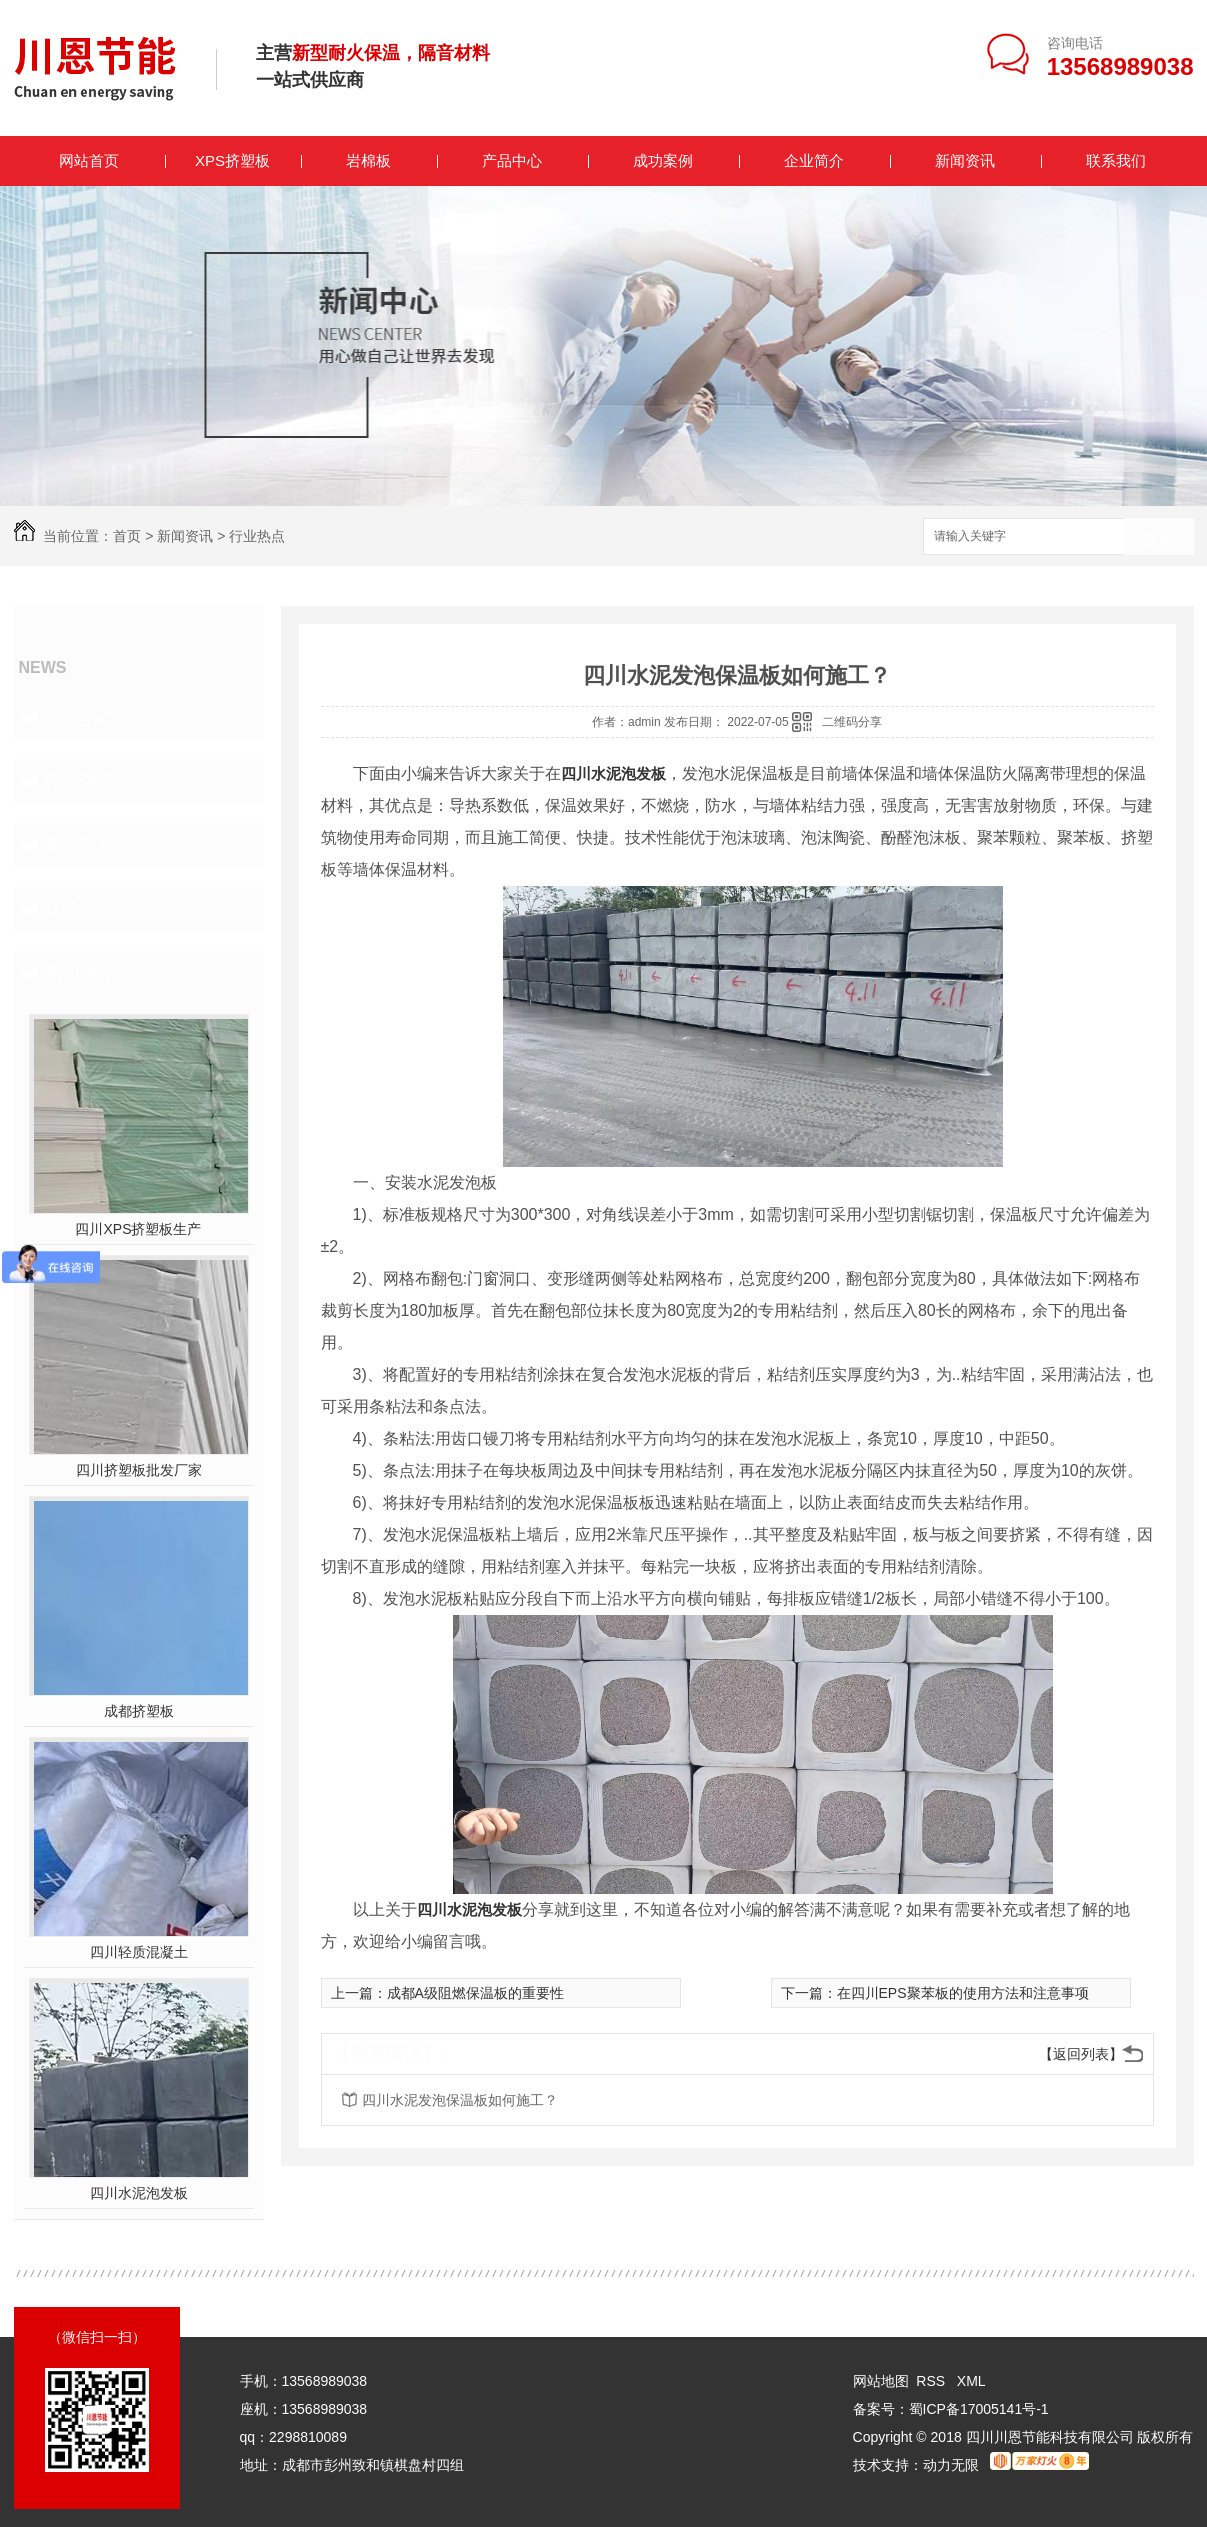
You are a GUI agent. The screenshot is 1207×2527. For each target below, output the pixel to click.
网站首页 (89, 160)
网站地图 (881, 2381)
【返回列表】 (1081, 2054)
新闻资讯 (965, 160)
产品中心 (512, 160)
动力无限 (951, 2465)
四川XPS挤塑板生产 (138, 1229)
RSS (932, 2381)
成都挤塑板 (139, 1711)
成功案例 (663, 160)
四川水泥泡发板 (139, 2193)
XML (971, 2381)
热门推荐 (80, 973)
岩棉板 (368, 160)
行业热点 (257, 536)
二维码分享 (852, 722)
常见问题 (80, 845)
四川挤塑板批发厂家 (139, 1470)
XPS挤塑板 (232, 160)
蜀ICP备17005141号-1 (979, 2409)
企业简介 (814, 160)
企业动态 (80, 717)
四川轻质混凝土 (139, 1952)
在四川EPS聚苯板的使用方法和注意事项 (963, 1993)
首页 (127, 536)
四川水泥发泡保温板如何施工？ (460, 2100)
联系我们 (1116, 160)
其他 (62, 909)
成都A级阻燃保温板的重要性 (475, 1993)
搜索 (1159, 537)
